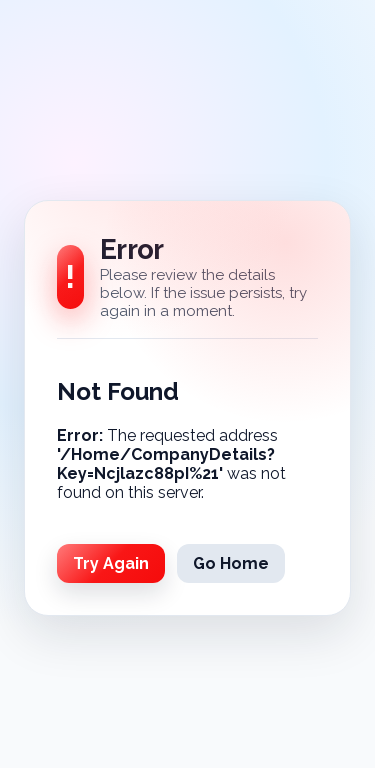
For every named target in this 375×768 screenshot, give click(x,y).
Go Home (231, 563)
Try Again (111, 563)
